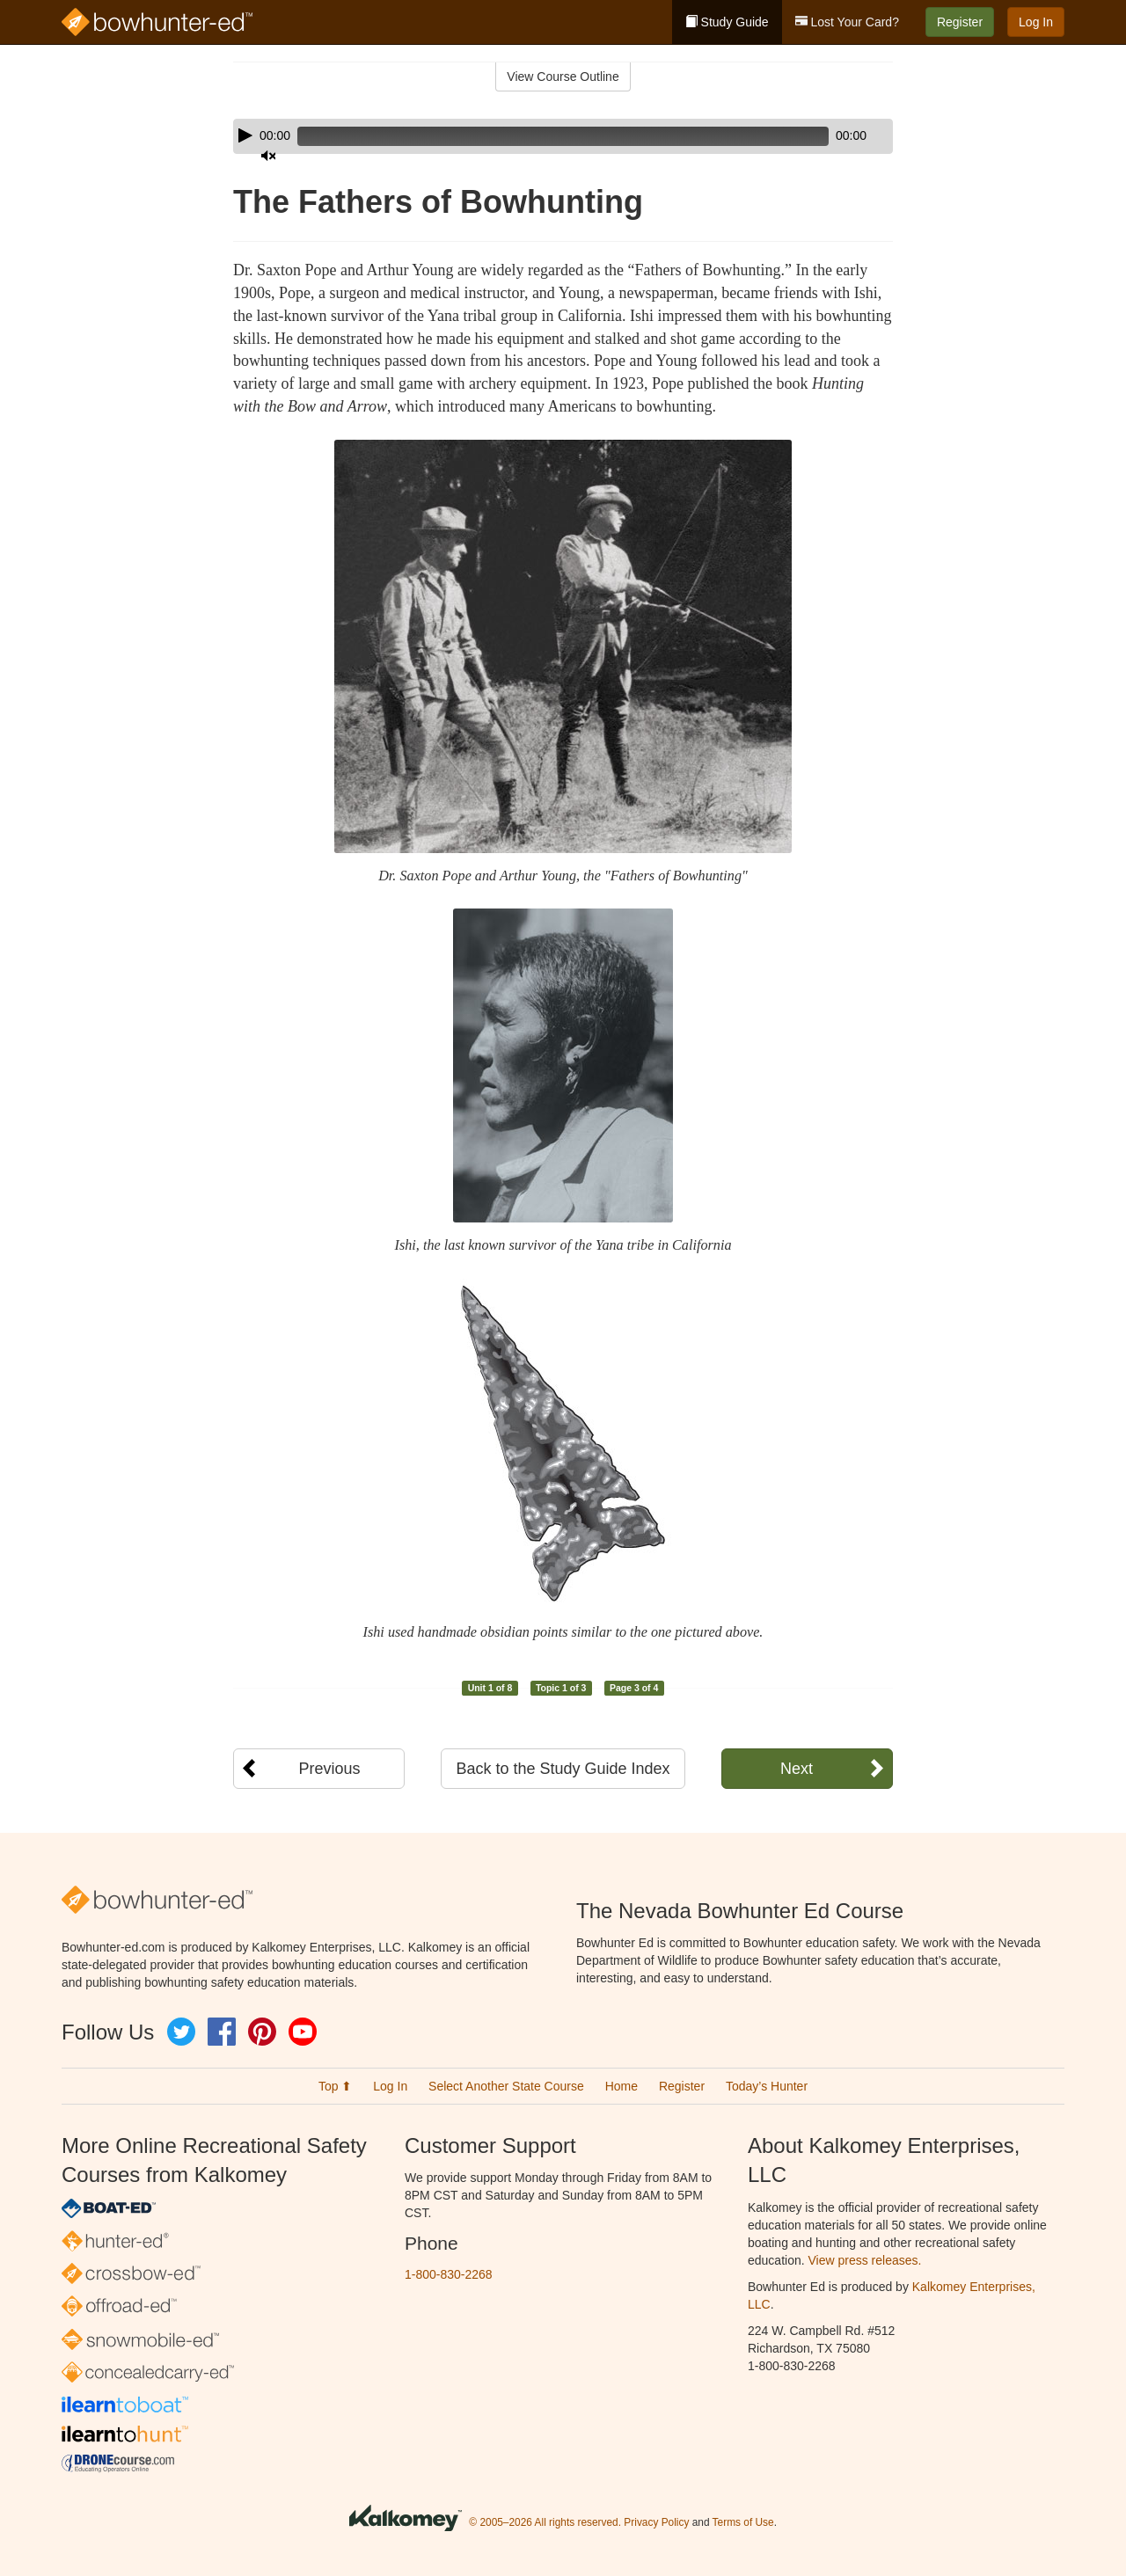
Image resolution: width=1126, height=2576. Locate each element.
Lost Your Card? (847, 22)
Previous (329, 1768)
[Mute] (830, 136)
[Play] (245, 135)
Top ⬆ (335, 2086)
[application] (563, 136)
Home (621, 2086)
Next (796, 1768)
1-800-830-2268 (449, 2274)
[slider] (538, 136)
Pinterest (262, 2032)
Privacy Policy (656, 2522)
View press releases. (865, 2260)
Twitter (181, 2032)
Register (960, 22)
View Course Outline (562, 76)
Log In (1036, 22)
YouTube (303, 2032)
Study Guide (727, 22)
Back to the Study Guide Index (562, 1768)
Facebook (222, 2032)
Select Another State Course (506, 2086)
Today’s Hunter (767, 2086)
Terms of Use (743, 2522)
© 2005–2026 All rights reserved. (545, 2522)
